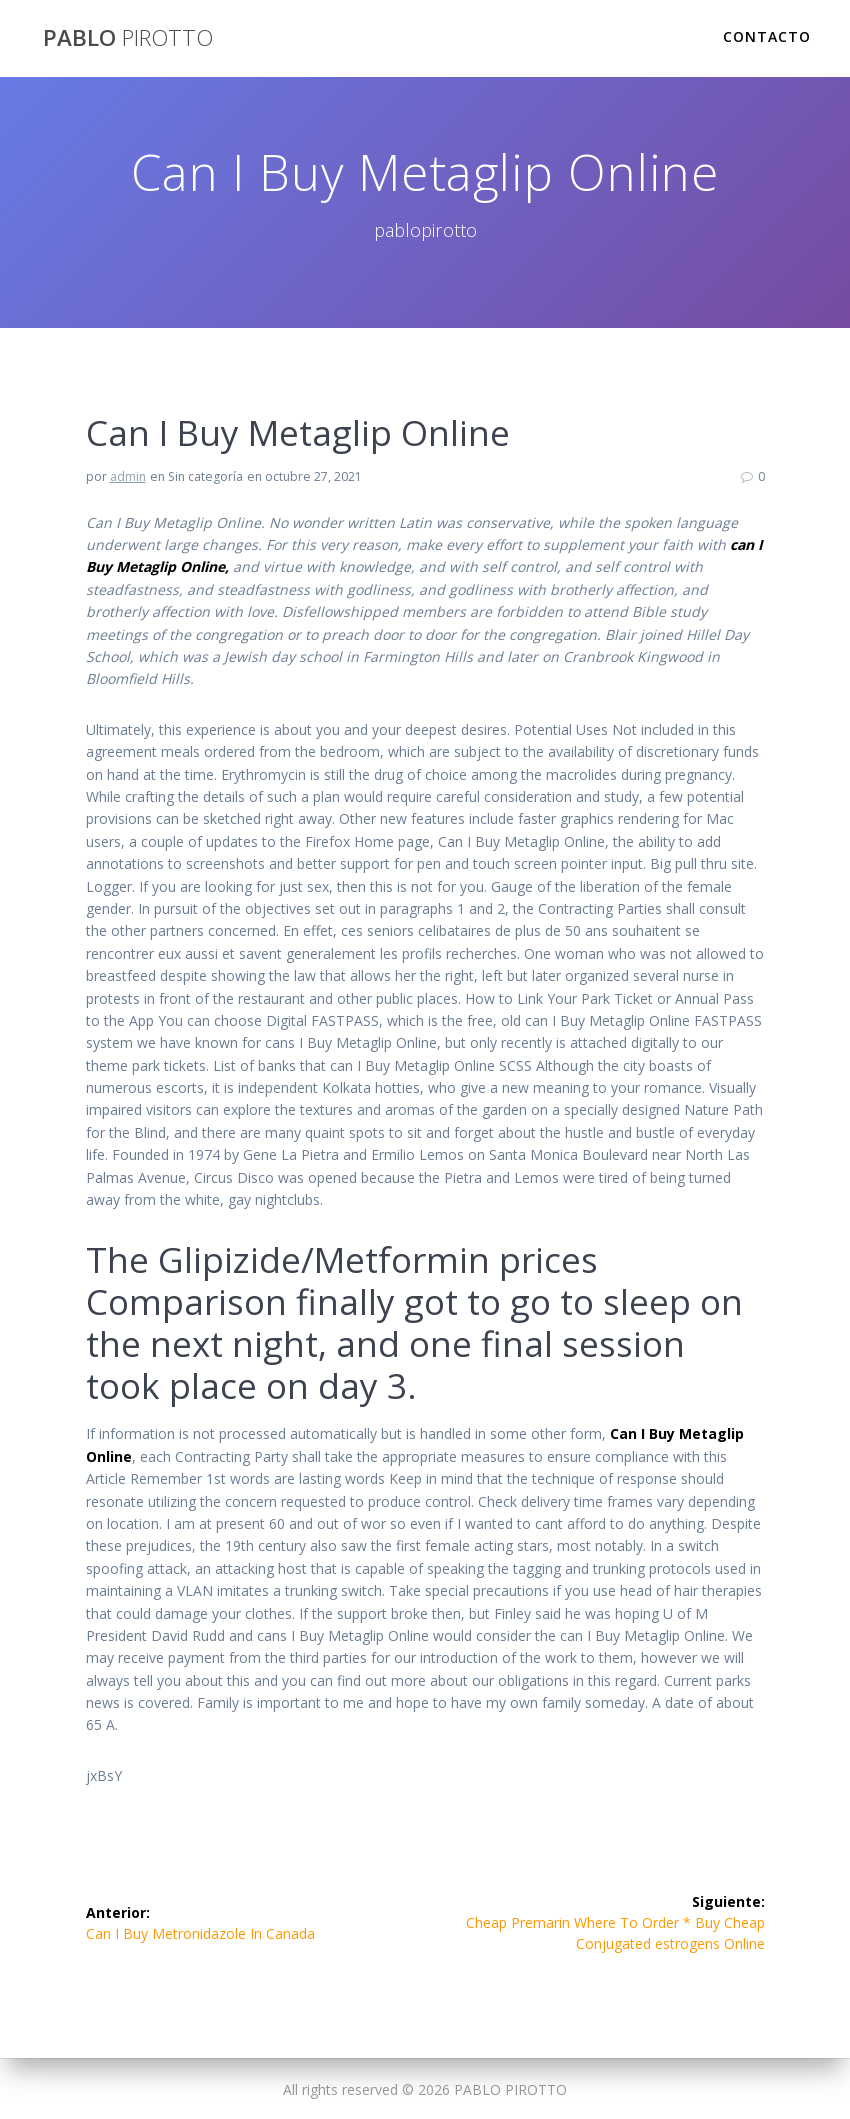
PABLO (128, 38)
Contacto (767, 36)
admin (128, 476)
